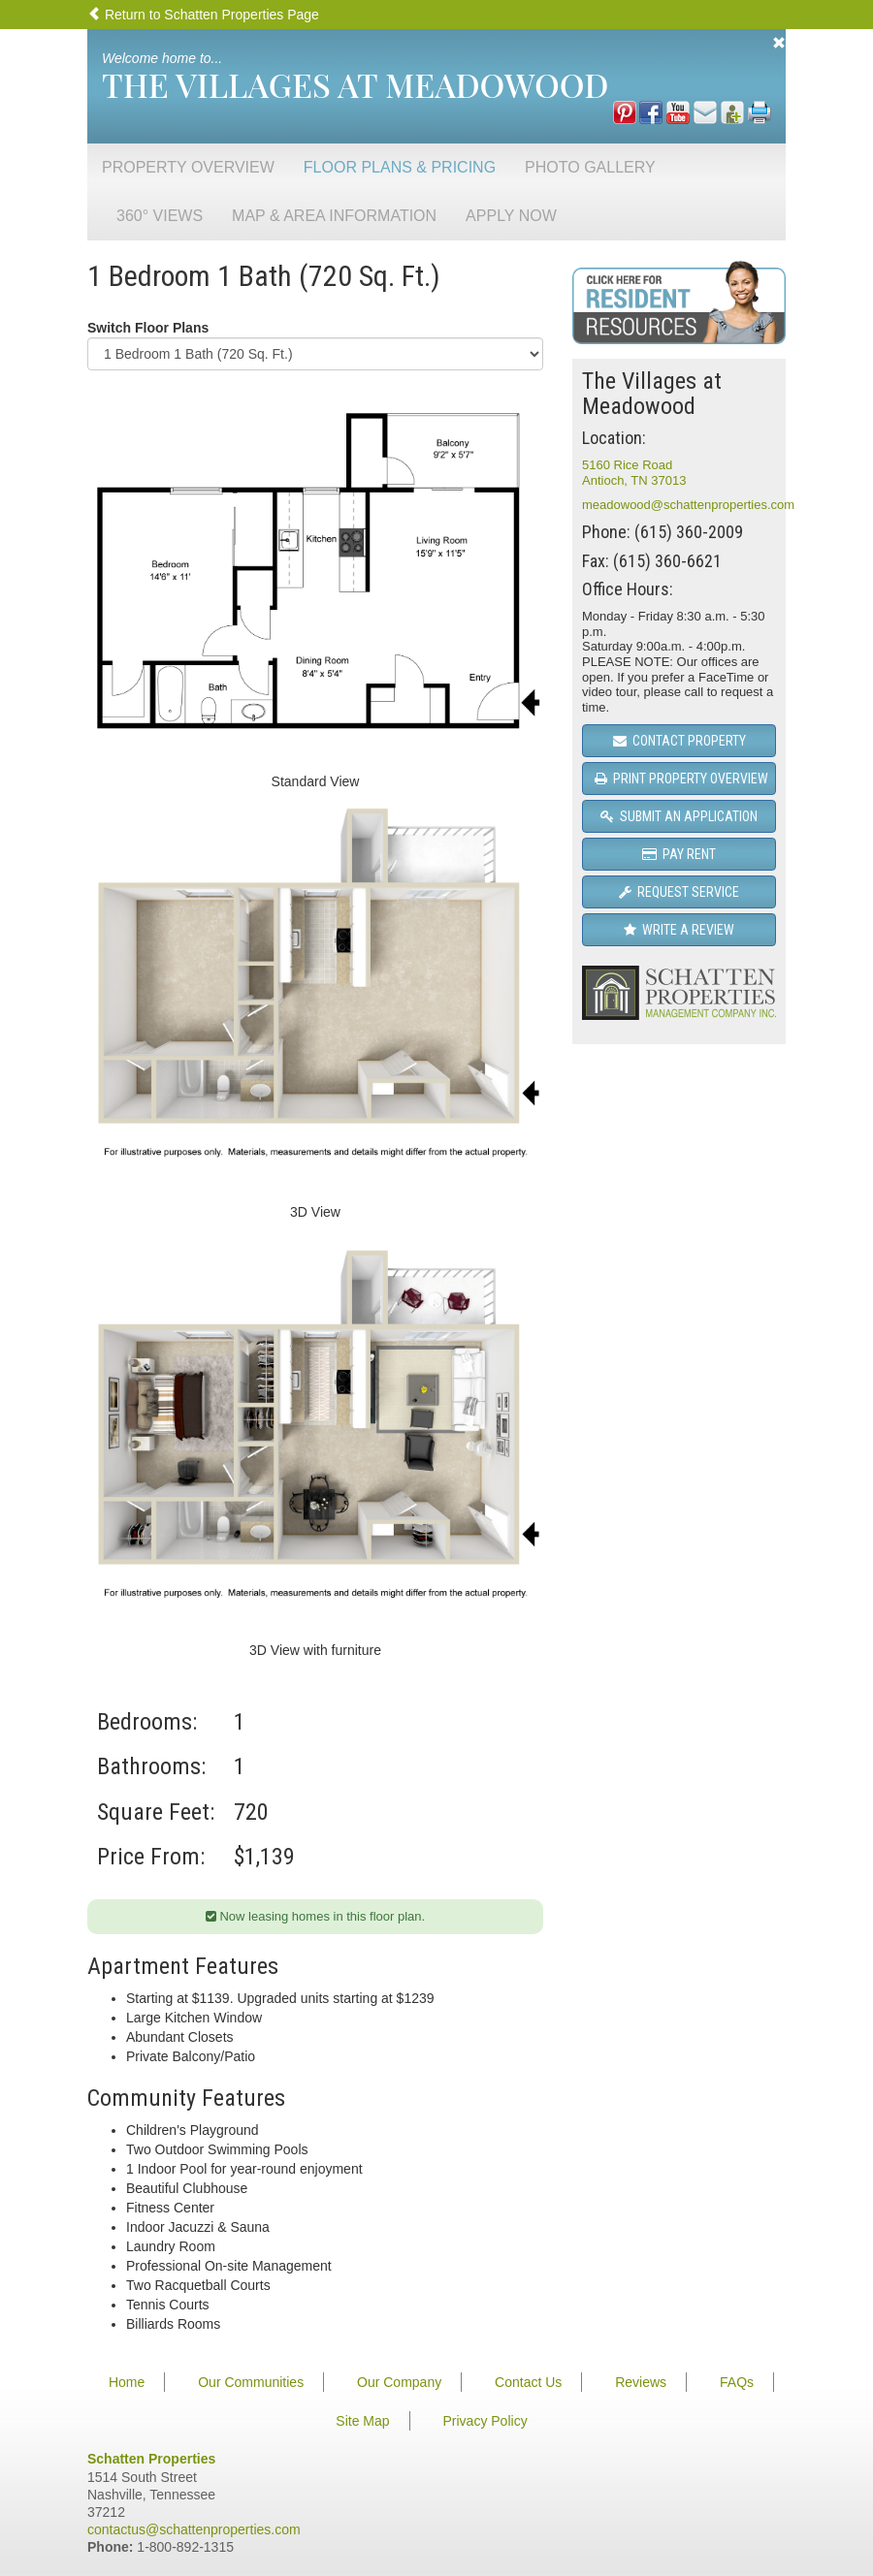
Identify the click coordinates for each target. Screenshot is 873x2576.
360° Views (159, 215)
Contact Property (679, 740)
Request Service (679, 892)
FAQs (737, 2382)
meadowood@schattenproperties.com (688, 504)
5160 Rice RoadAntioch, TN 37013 (634, 473)
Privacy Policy (485, 2421)
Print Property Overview (681, 778)
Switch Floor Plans (148, 327)
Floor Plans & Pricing (400, 167)
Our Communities (251, 2382)
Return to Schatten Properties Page (203, 14)
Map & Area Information (334, 215)
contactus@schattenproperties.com (194, 2529)
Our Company (399, 2382)
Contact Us (528, 2382)
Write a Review (679, 930)
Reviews (640, 2382)
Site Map (362, 2421)
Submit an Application (679, 816)
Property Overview (188, 167)
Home (127, 2382)
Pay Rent (679, 854)
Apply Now (511, 215)
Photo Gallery (590, 167)
